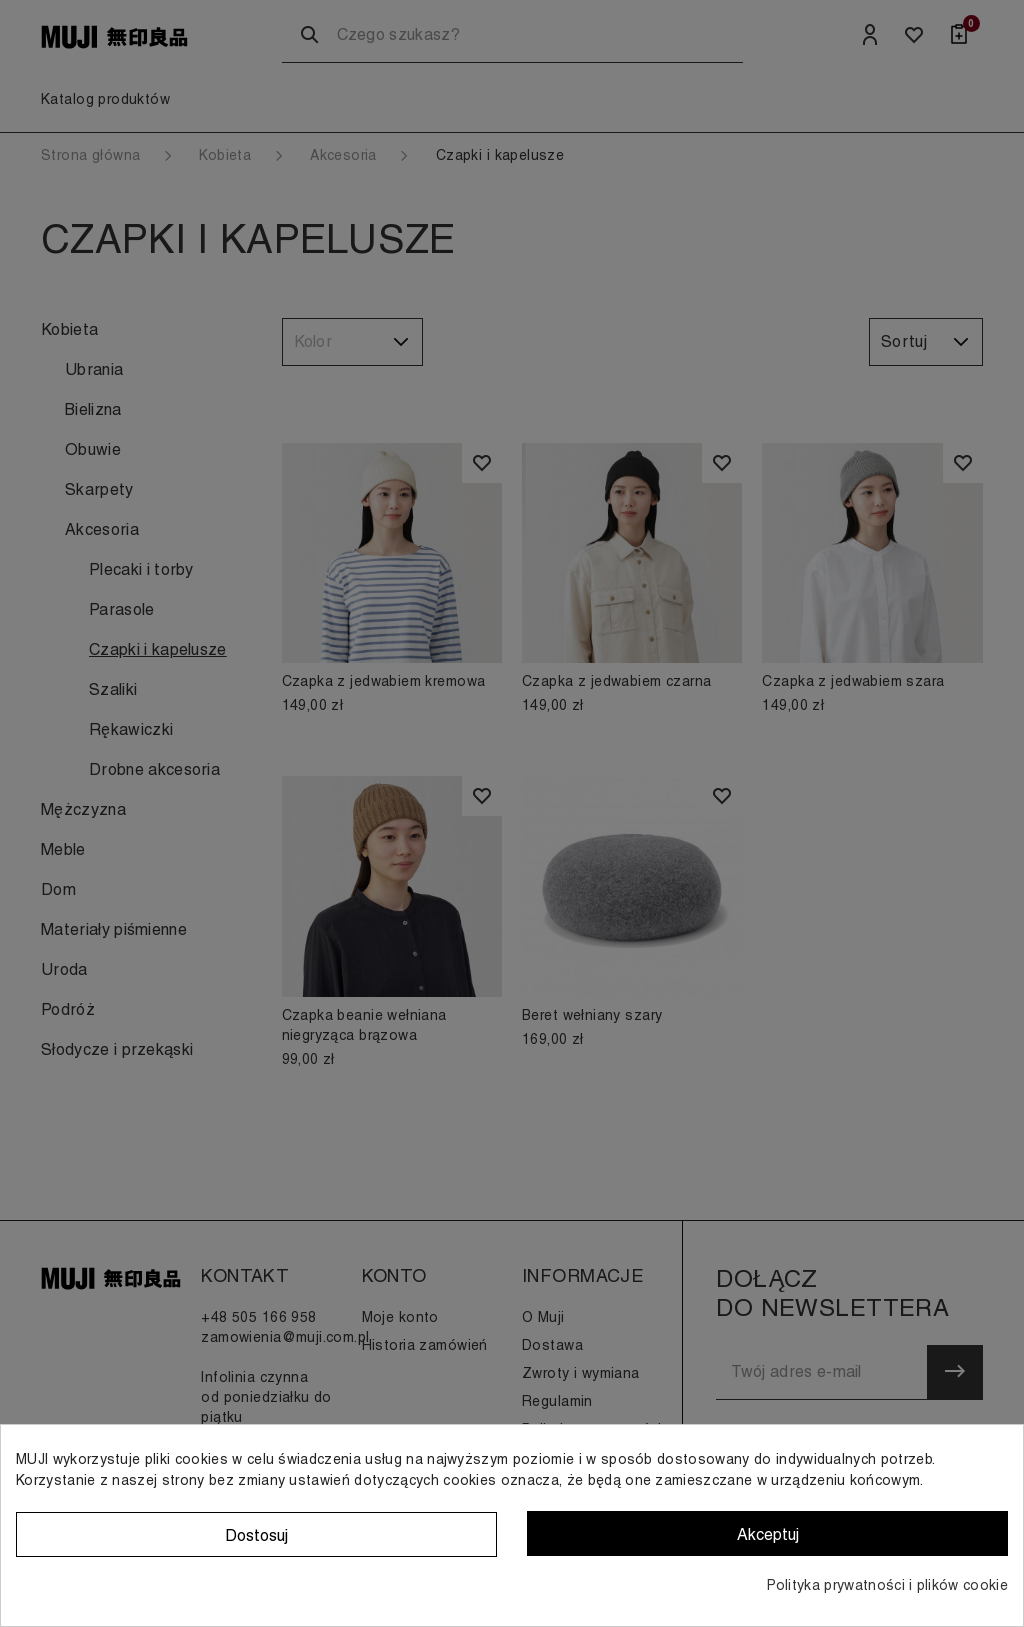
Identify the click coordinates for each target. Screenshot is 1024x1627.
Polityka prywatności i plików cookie (887, 1585)
